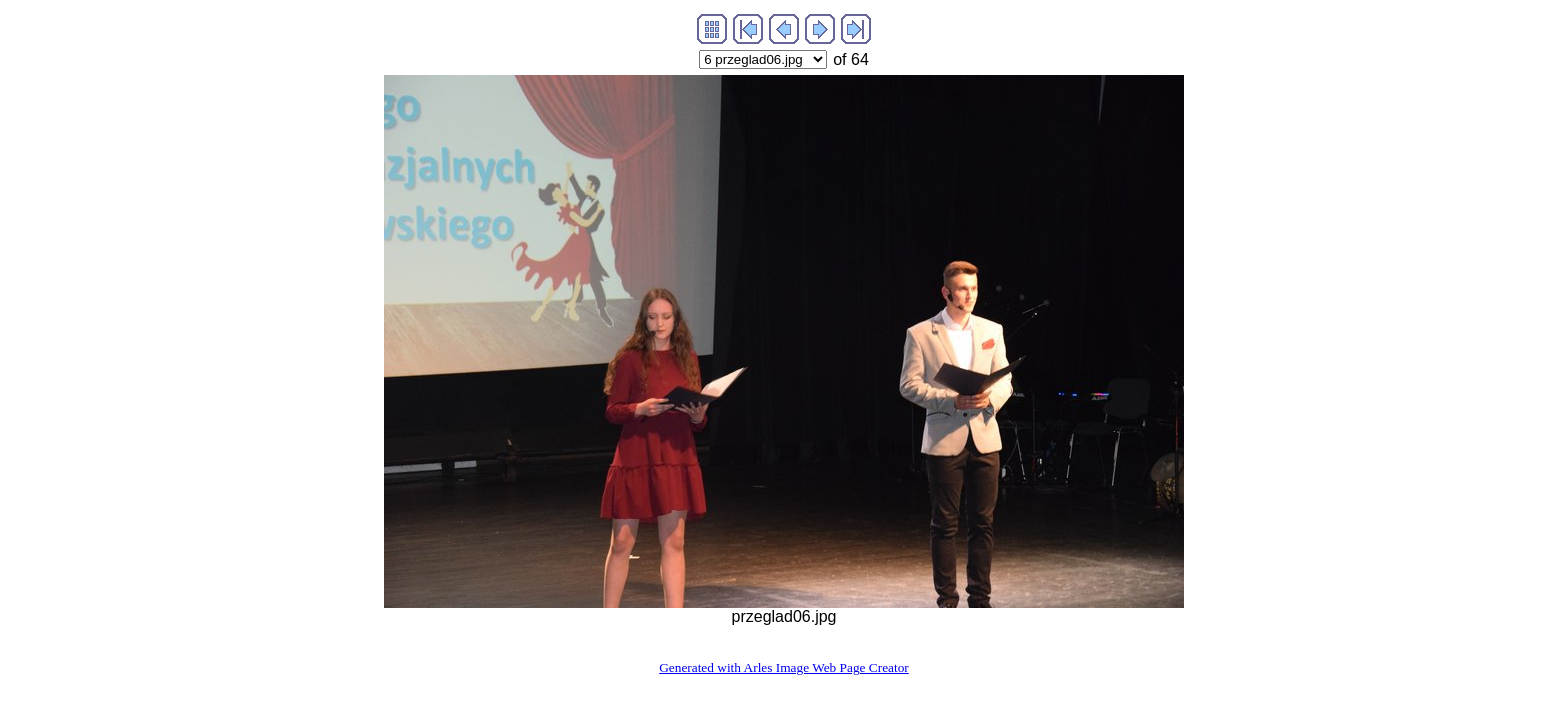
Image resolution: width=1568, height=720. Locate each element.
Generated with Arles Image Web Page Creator (784, 667)
